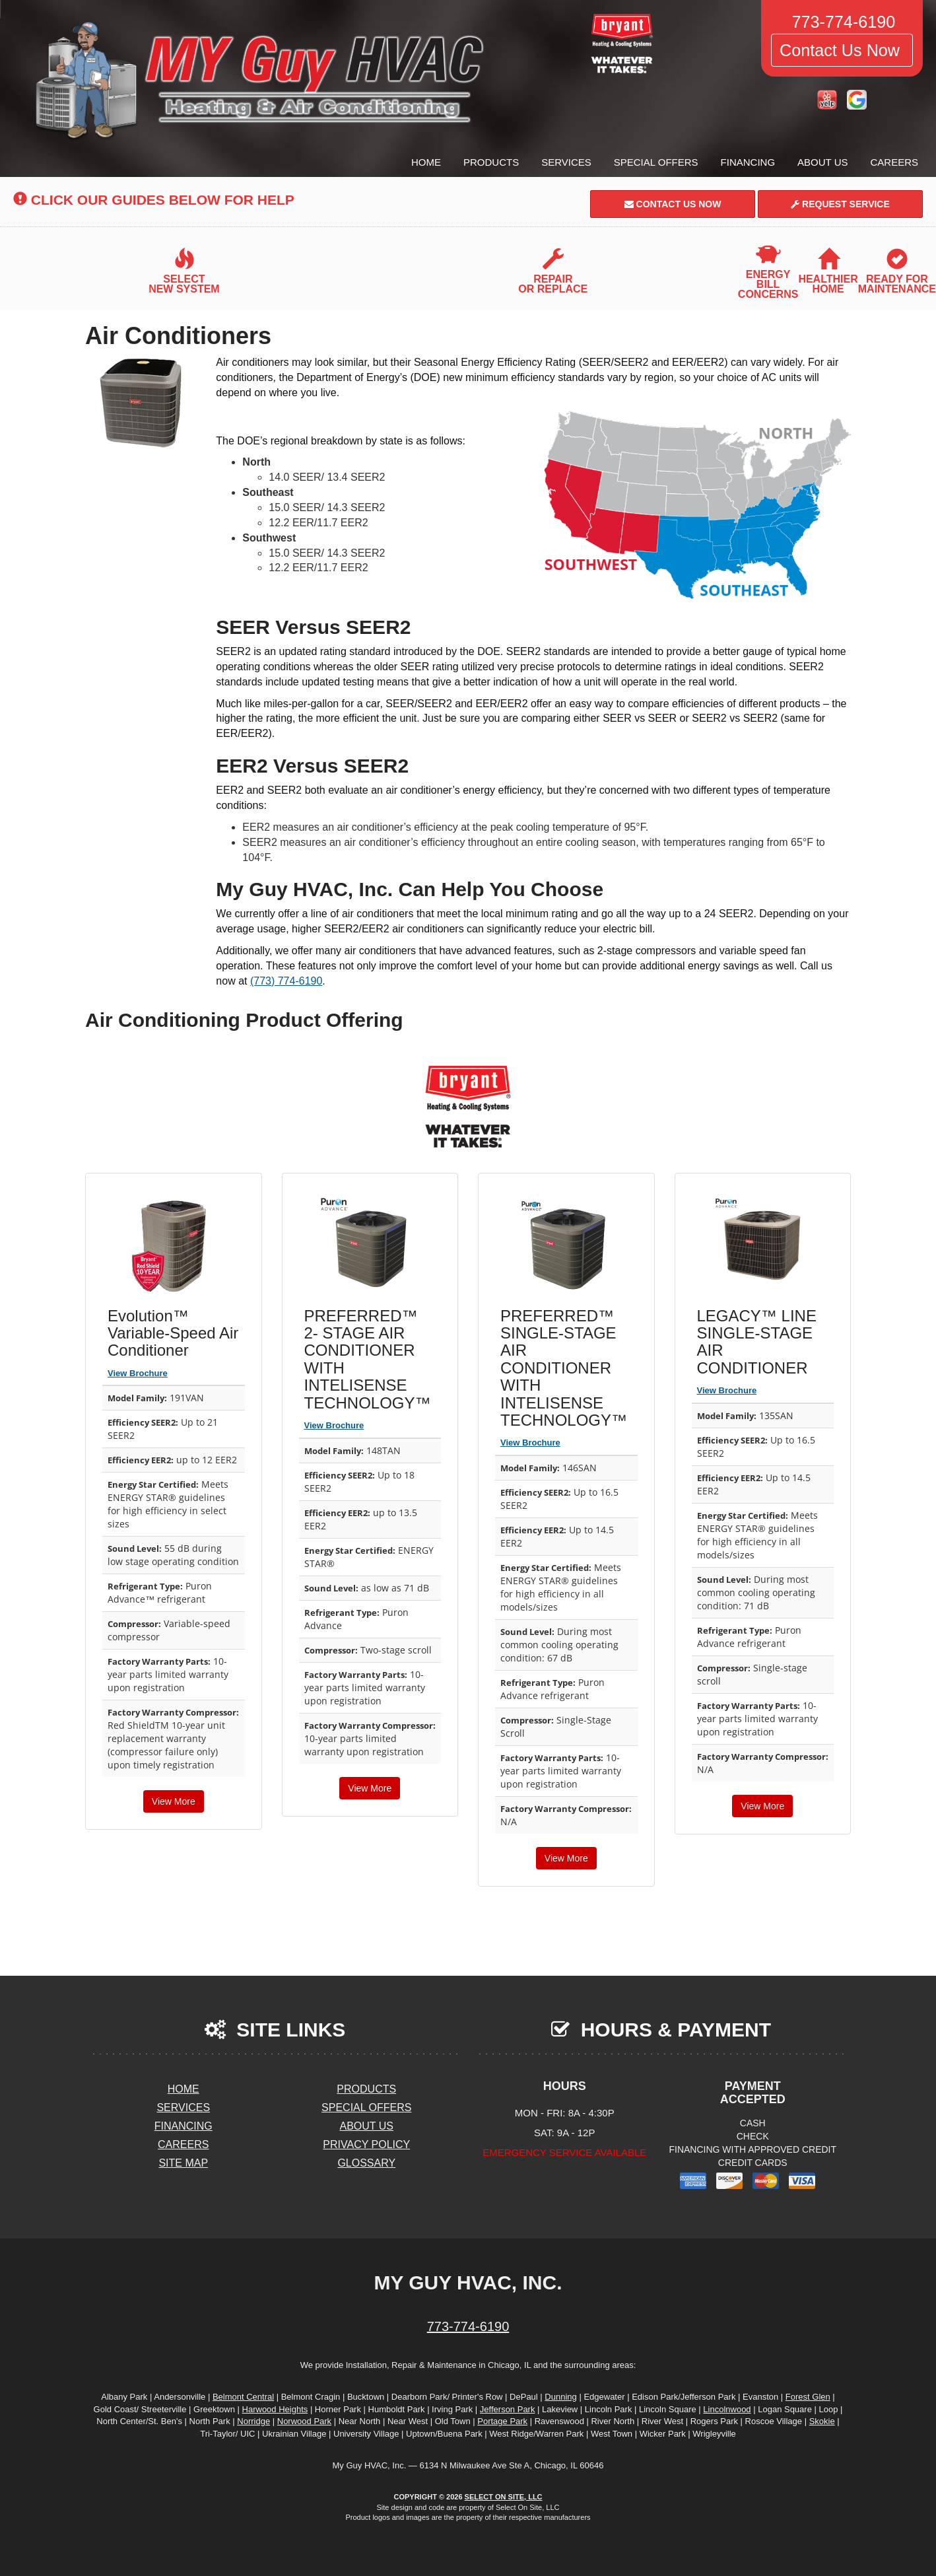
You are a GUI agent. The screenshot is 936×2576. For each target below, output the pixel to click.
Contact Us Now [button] (842, 50)
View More (173, 1801)
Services (566, 162)
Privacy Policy (366, 2144)
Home (426, 162)
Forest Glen (808, 2397)
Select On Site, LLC (504, 2497)
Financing (748, 162)
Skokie (822, 2421)
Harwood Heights (275, 2409)
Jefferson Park (507, 2409)
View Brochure (138, 1373)
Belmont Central (243, 2397)
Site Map (183, 2163)
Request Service (840, 204)
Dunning (560, 2397)
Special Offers (656, 162)
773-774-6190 (468, 2326)
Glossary (366, 2163)
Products (491, 162)
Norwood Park (304, 2421)
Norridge (253, 2421)
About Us (822, 162)
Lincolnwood (727, 2409)
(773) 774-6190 (286, 981)
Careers (894, 162)
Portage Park (502, 2421)
